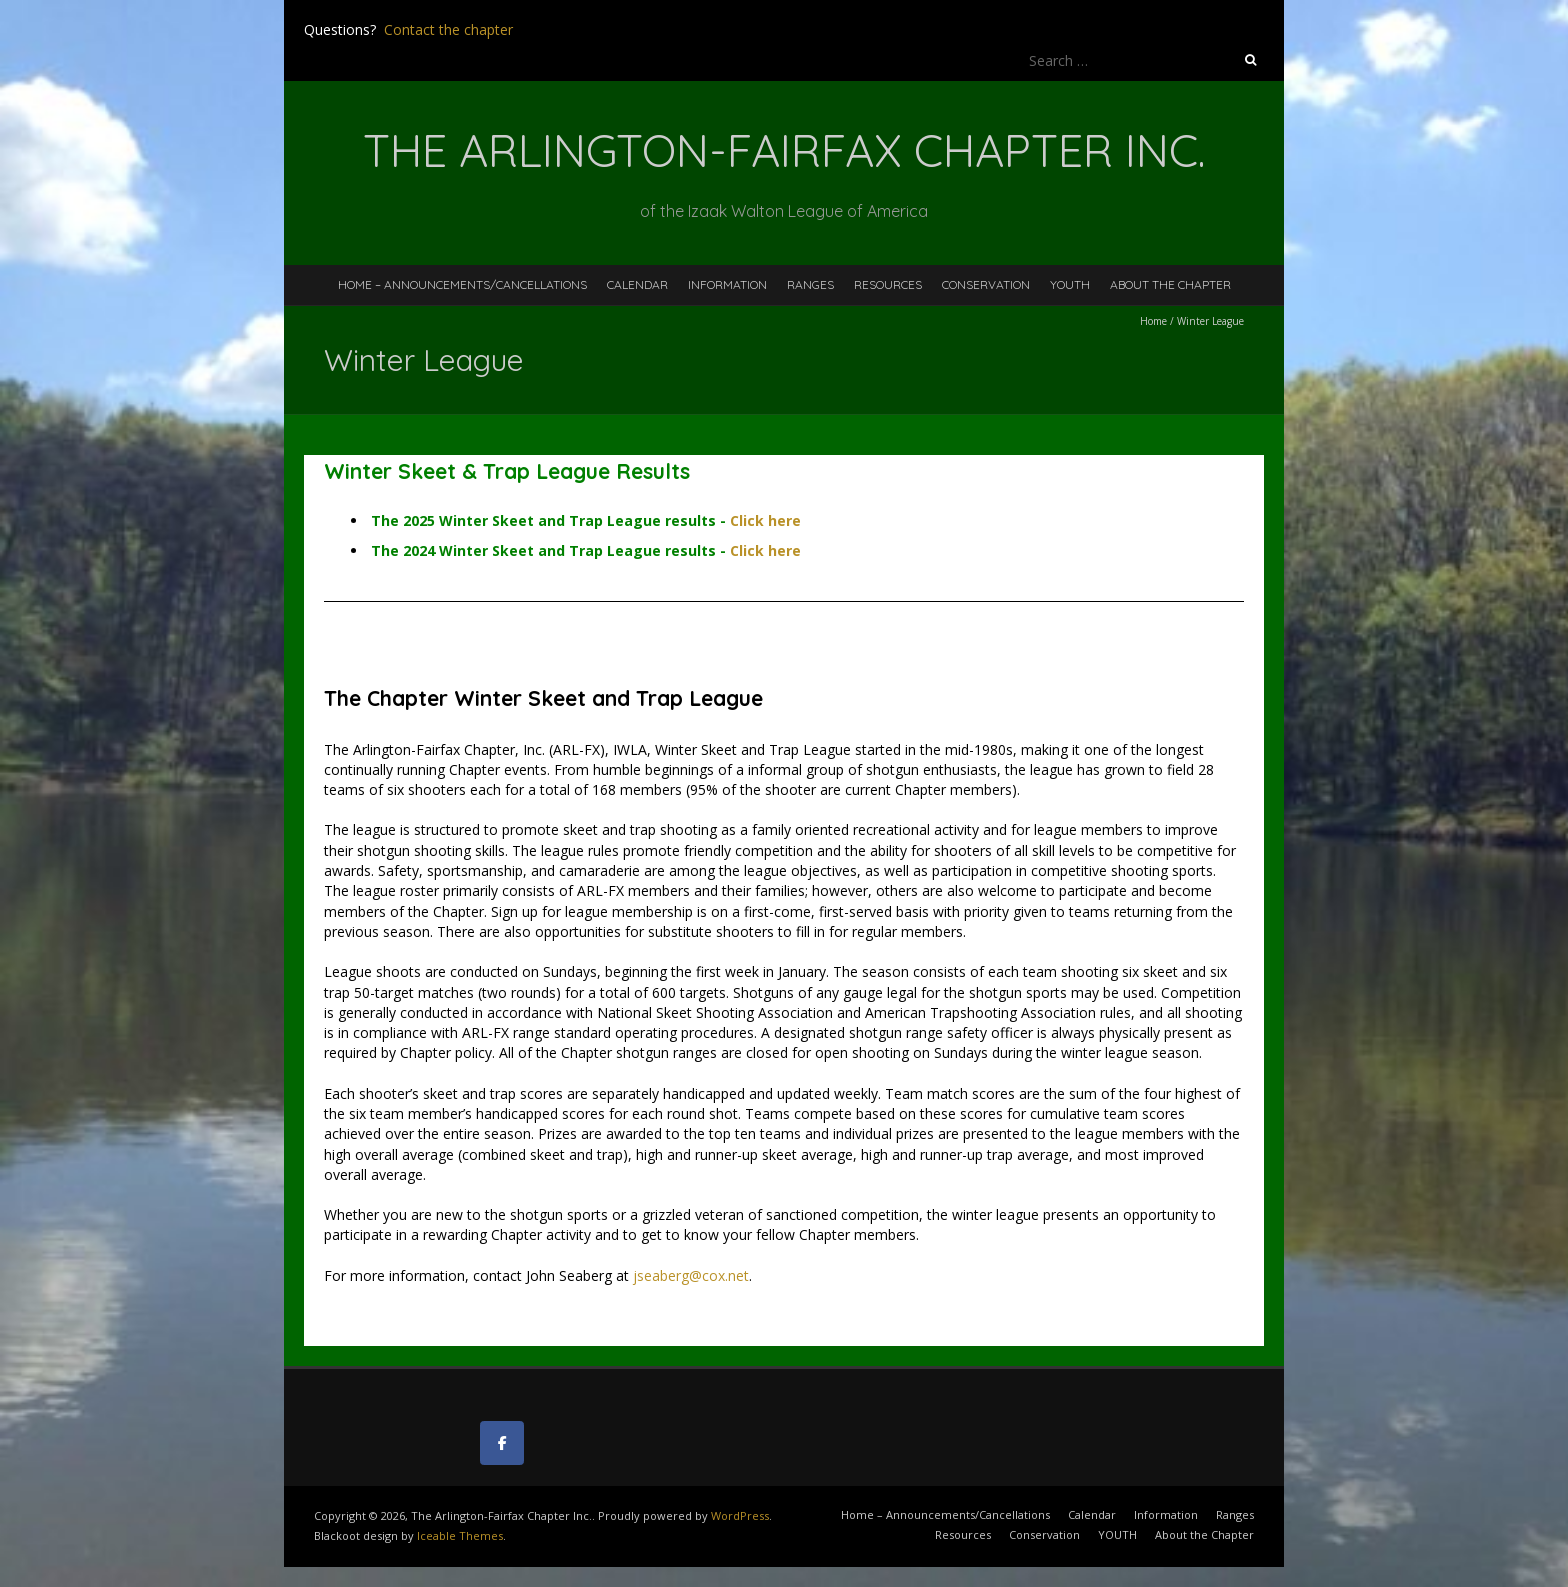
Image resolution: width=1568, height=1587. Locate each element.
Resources (888, 284)
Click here (765, 520)
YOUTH (1070, 284)
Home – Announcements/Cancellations (462, 284)
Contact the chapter (448, 29)
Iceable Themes (460, 1535)
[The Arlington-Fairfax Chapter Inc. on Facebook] (502, 1443)
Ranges (810, 284)
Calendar (637, 284)
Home (1153, 321)
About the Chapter (1170, 284)
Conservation (986, 284)
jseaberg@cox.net (691, 1275)
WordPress (740, 1515)
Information (727, 284)
